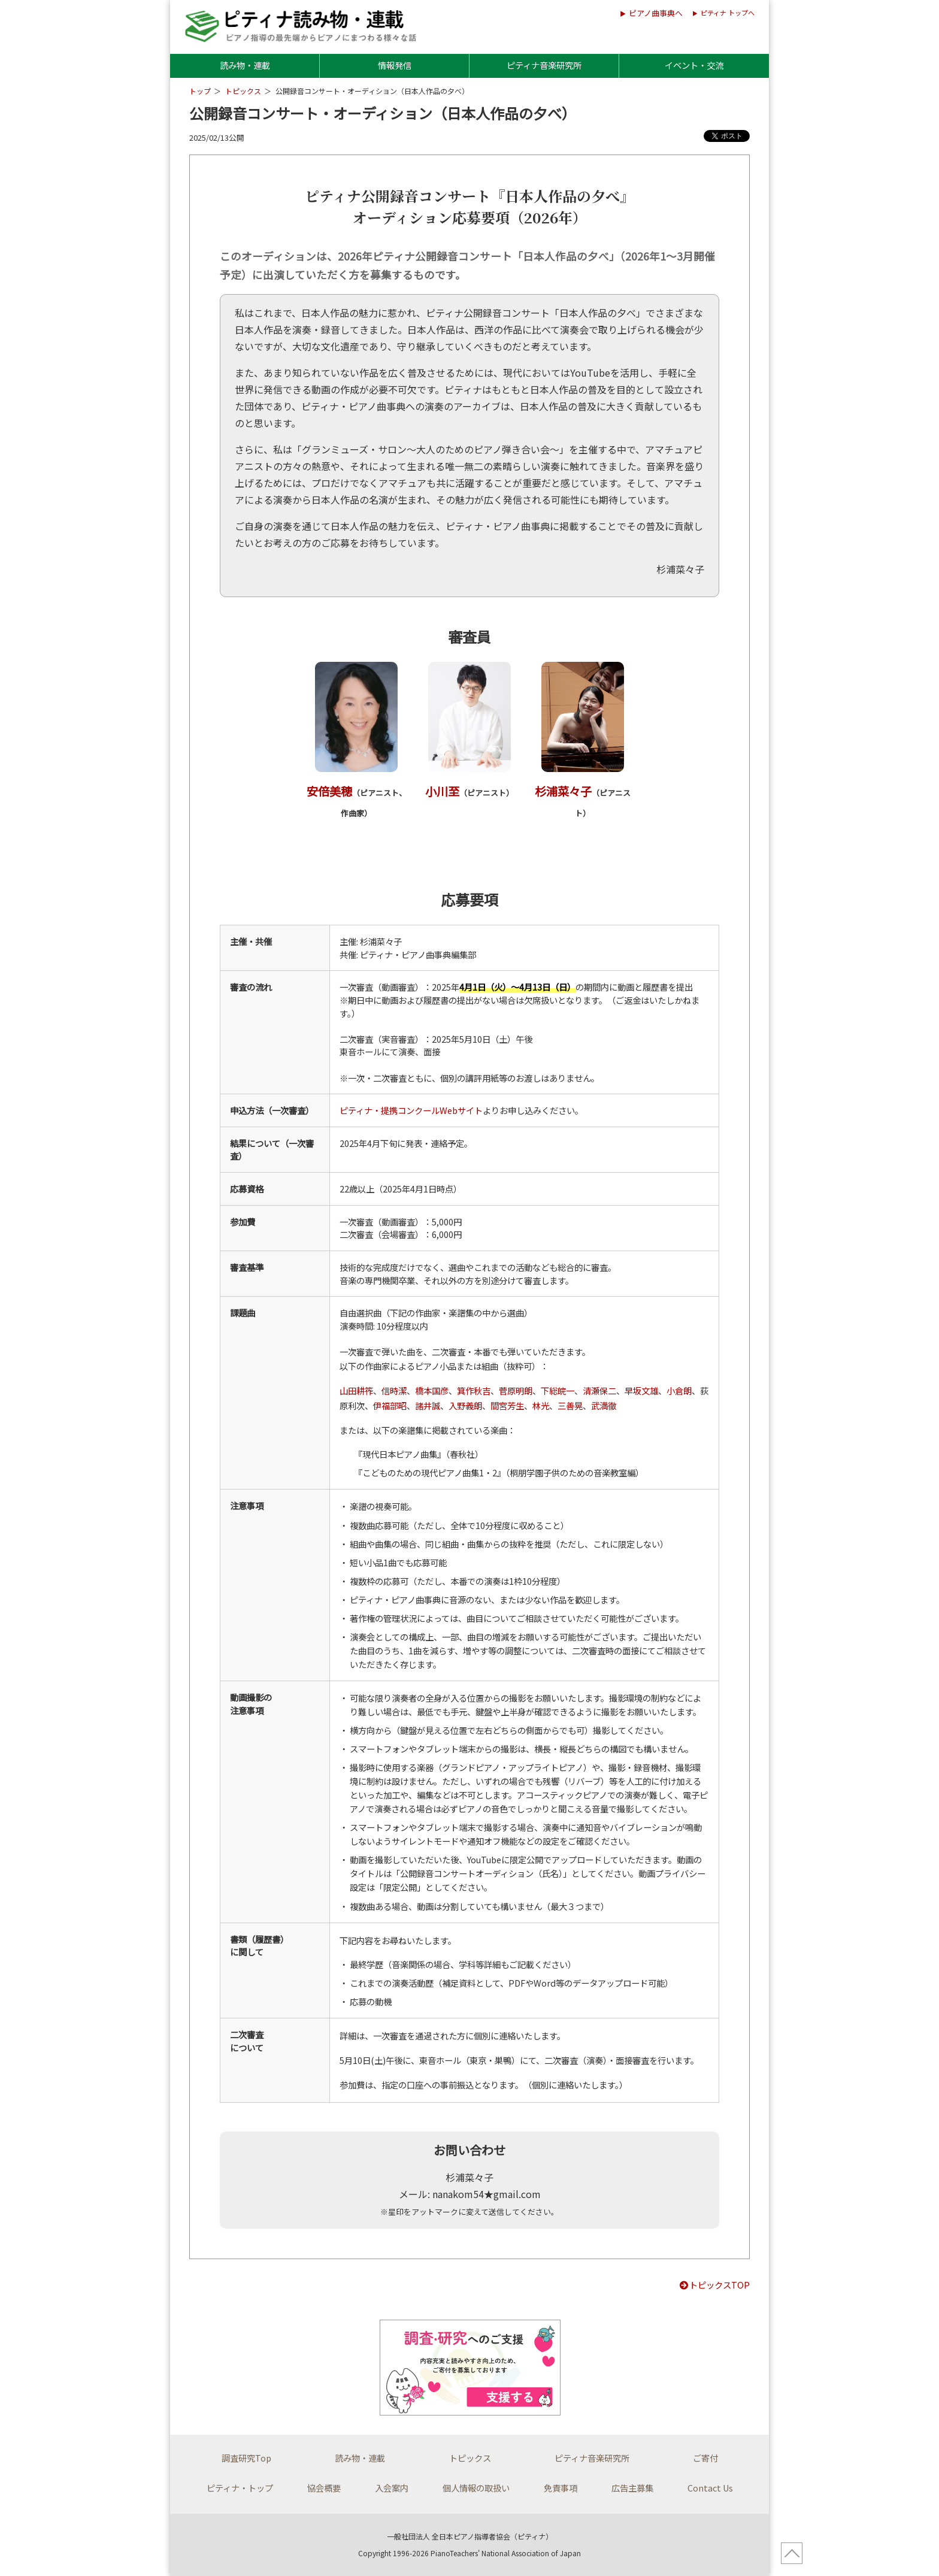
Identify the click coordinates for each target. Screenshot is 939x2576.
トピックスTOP (714, 2284)
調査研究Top (246, 2457)
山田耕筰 (356, 1390)
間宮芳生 (507, 1405)
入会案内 (391, 2487)
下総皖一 (557, 1390)
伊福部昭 (390, 1405)
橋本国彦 (432, 1390)
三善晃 (570, 1405)
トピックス (243, 91)
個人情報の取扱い (476, 2487)
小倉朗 (679, 1390)
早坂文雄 (641, 1390)
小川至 (442, 791)
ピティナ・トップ (240, 2487)
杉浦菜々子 (563, 791)
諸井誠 (427, 1405)
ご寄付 (705, 2457)
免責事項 (560, 2487)
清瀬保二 (599, 1390)
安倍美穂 (329, 791)
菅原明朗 (515, 1390)
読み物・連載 (245, 65)
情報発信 (394, 65)
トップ (200, 91)
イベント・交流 (694, 65)
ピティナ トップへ (728, 12)
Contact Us (710, 2487)
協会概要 (324, 2487)
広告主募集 (632, 2487)
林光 (540, 1405)
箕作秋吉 (473, 1390)
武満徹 (603, 1405)
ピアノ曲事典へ (656, 13)
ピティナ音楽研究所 (544, 65)
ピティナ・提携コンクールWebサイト (411, 1110)
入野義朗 (465, 1405)
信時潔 (394, 1390)
